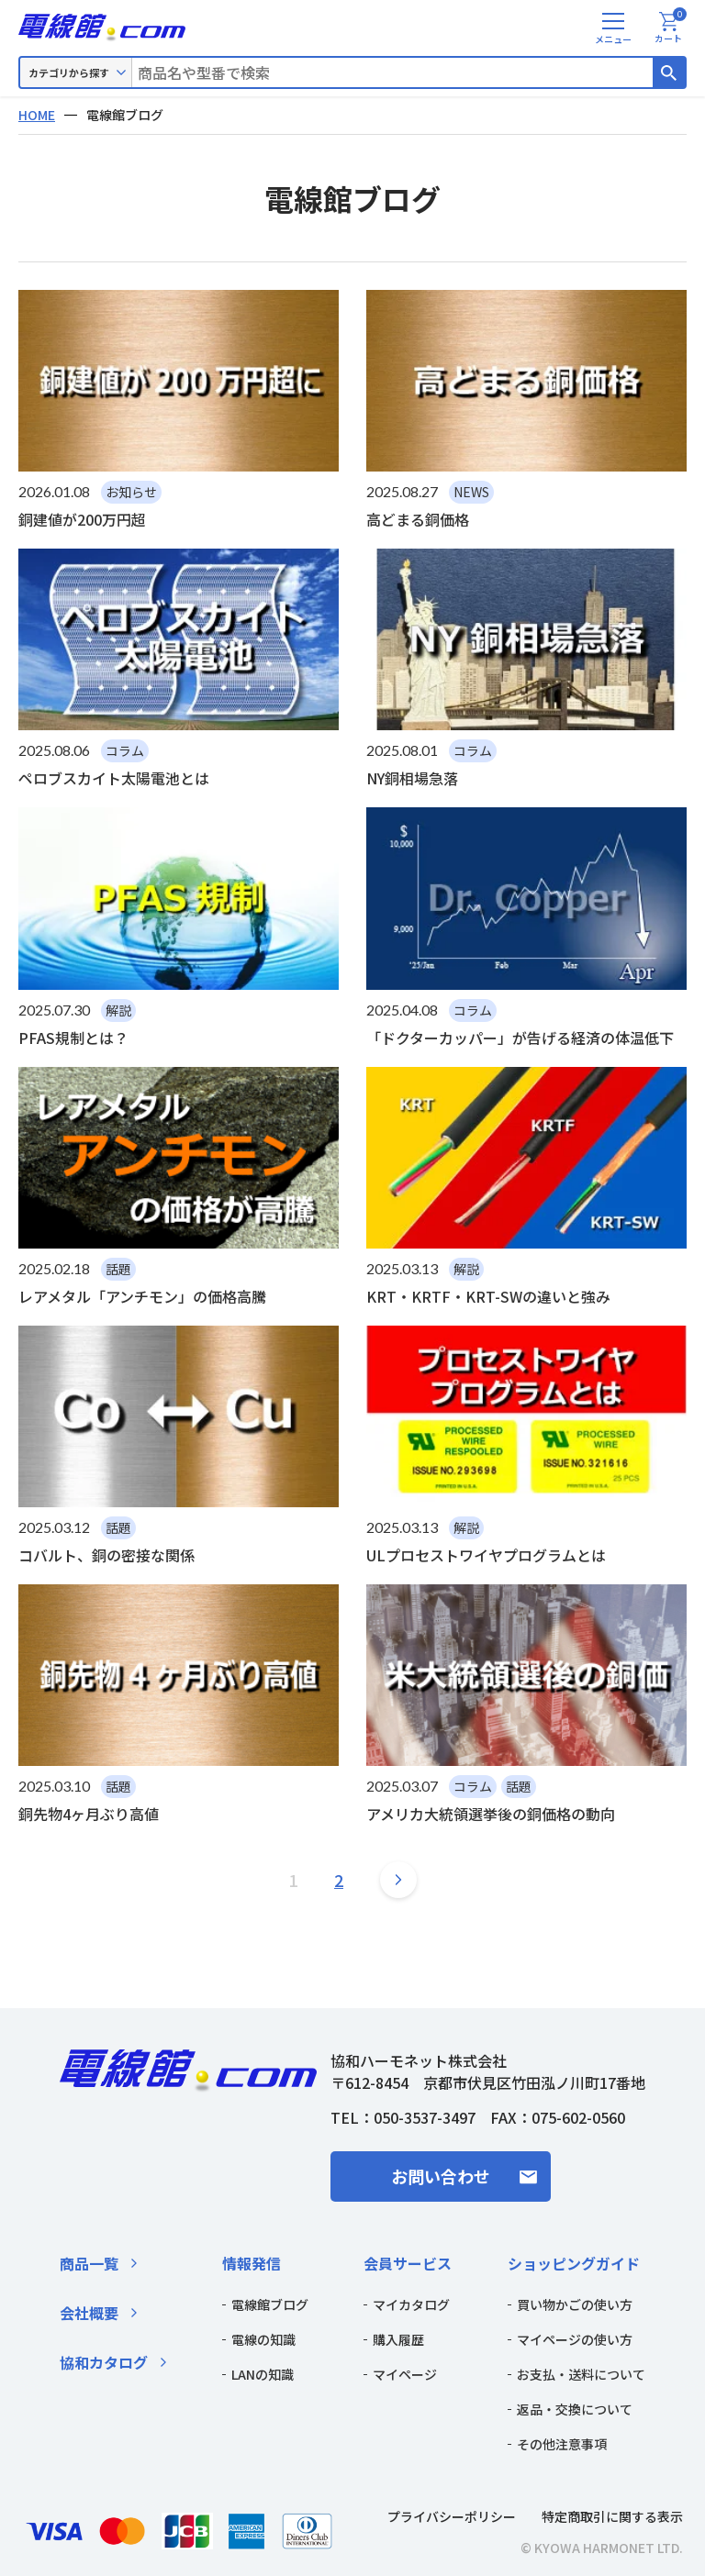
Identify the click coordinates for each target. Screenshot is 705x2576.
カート (671, 28)
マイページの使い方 (574, 2339)
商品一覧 (89, 2263)
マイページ (405, 2374)
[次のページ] (398, 1879)
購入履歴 (398, 2339)
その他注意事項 (562, 2444)
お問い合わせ (440, 2176)
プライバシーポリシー (451, 2516)
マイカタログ (411, 2304)
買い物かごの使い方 (574, 2304)
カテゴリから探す (68, 72)
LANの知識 (262, 2374)
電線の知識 (263, 2339)
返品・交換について (574, 2409)
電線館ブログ (269, 2304)
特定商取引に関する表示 (612, 2516)
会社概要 (89, 2313)
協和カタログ (104, 2362)
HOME (36, 114)
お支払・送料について (581, 2374)
